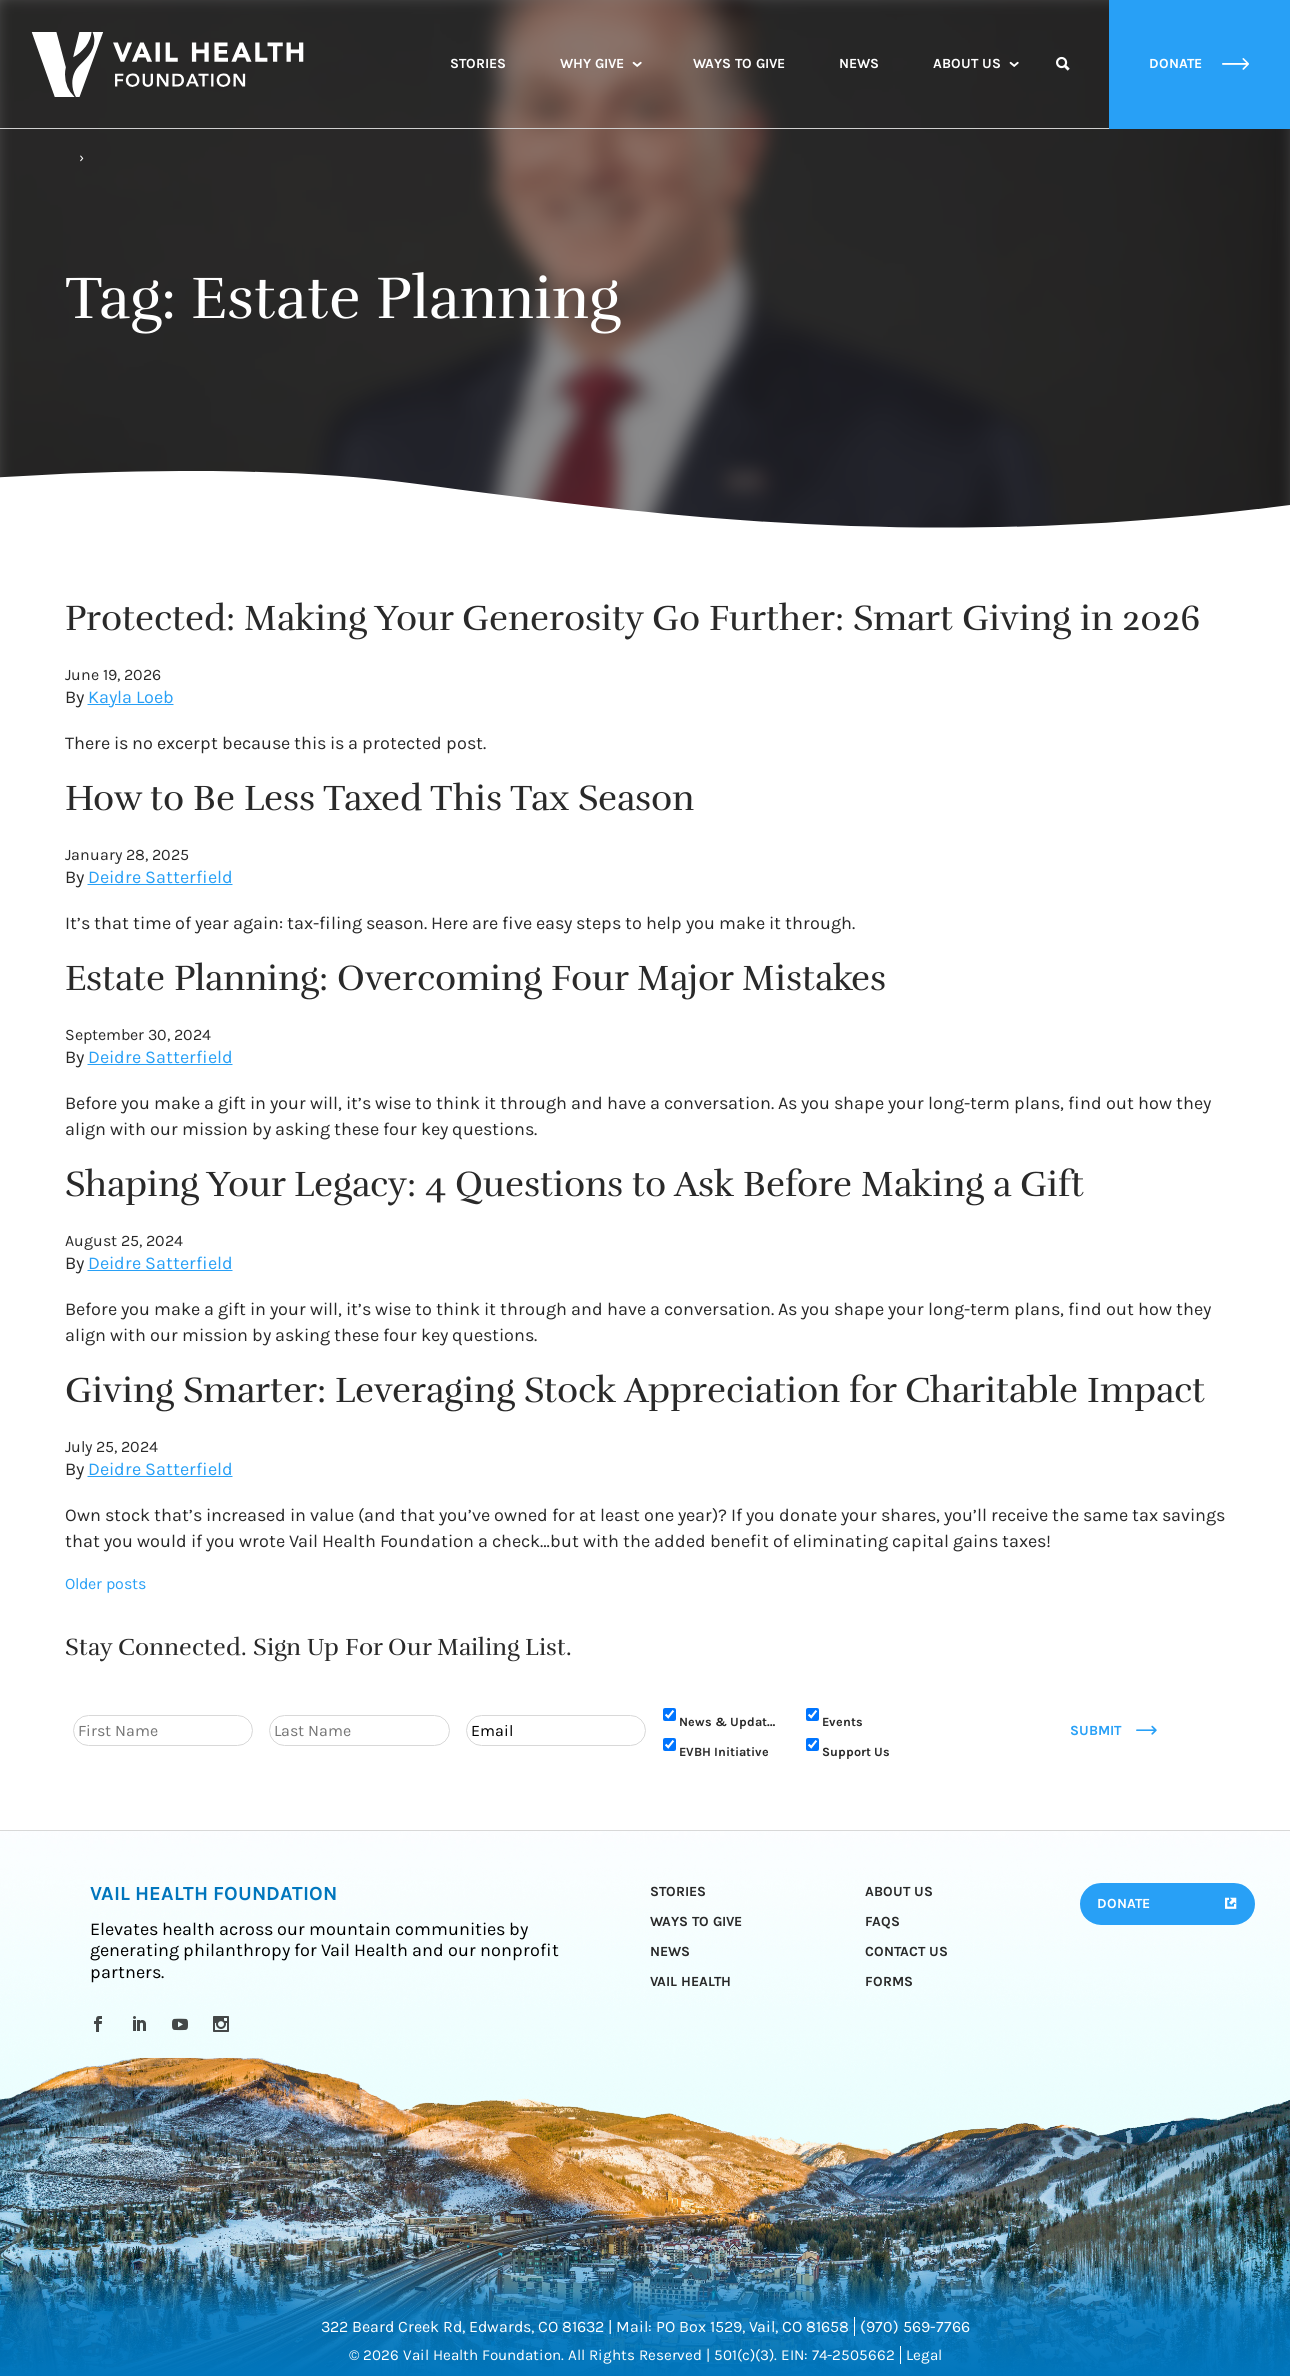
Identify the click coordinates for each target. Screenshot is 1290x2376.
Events (842, 1721)
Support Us (856, 1751)
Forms (889, 1981)
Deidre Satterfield (160, 877)
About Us (967, 63)
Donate (1123, 1903)
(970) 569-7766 (915, 2326)
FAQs (882, 1921)
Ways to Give (739, 63)
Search (1063, 82)
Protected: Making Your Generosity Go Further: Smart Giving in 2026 (633, 618)
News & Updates (730, 1721)
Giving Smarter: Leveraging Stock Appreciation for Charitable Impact (635, 1390)
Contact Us (906, 1951)
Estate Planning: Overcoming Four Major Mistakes (475, 978)
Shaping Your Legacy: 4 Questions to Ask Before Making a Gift (574, 1184)
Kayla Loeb (131, 697)
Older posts (105, 1583)
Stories (478, 63)
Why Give (592, 63)
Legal (924, 2355)
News (859, 63)
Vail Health (690, 1981)
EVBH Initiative (724, 1751)
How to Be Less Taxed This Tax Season (379, 798)
